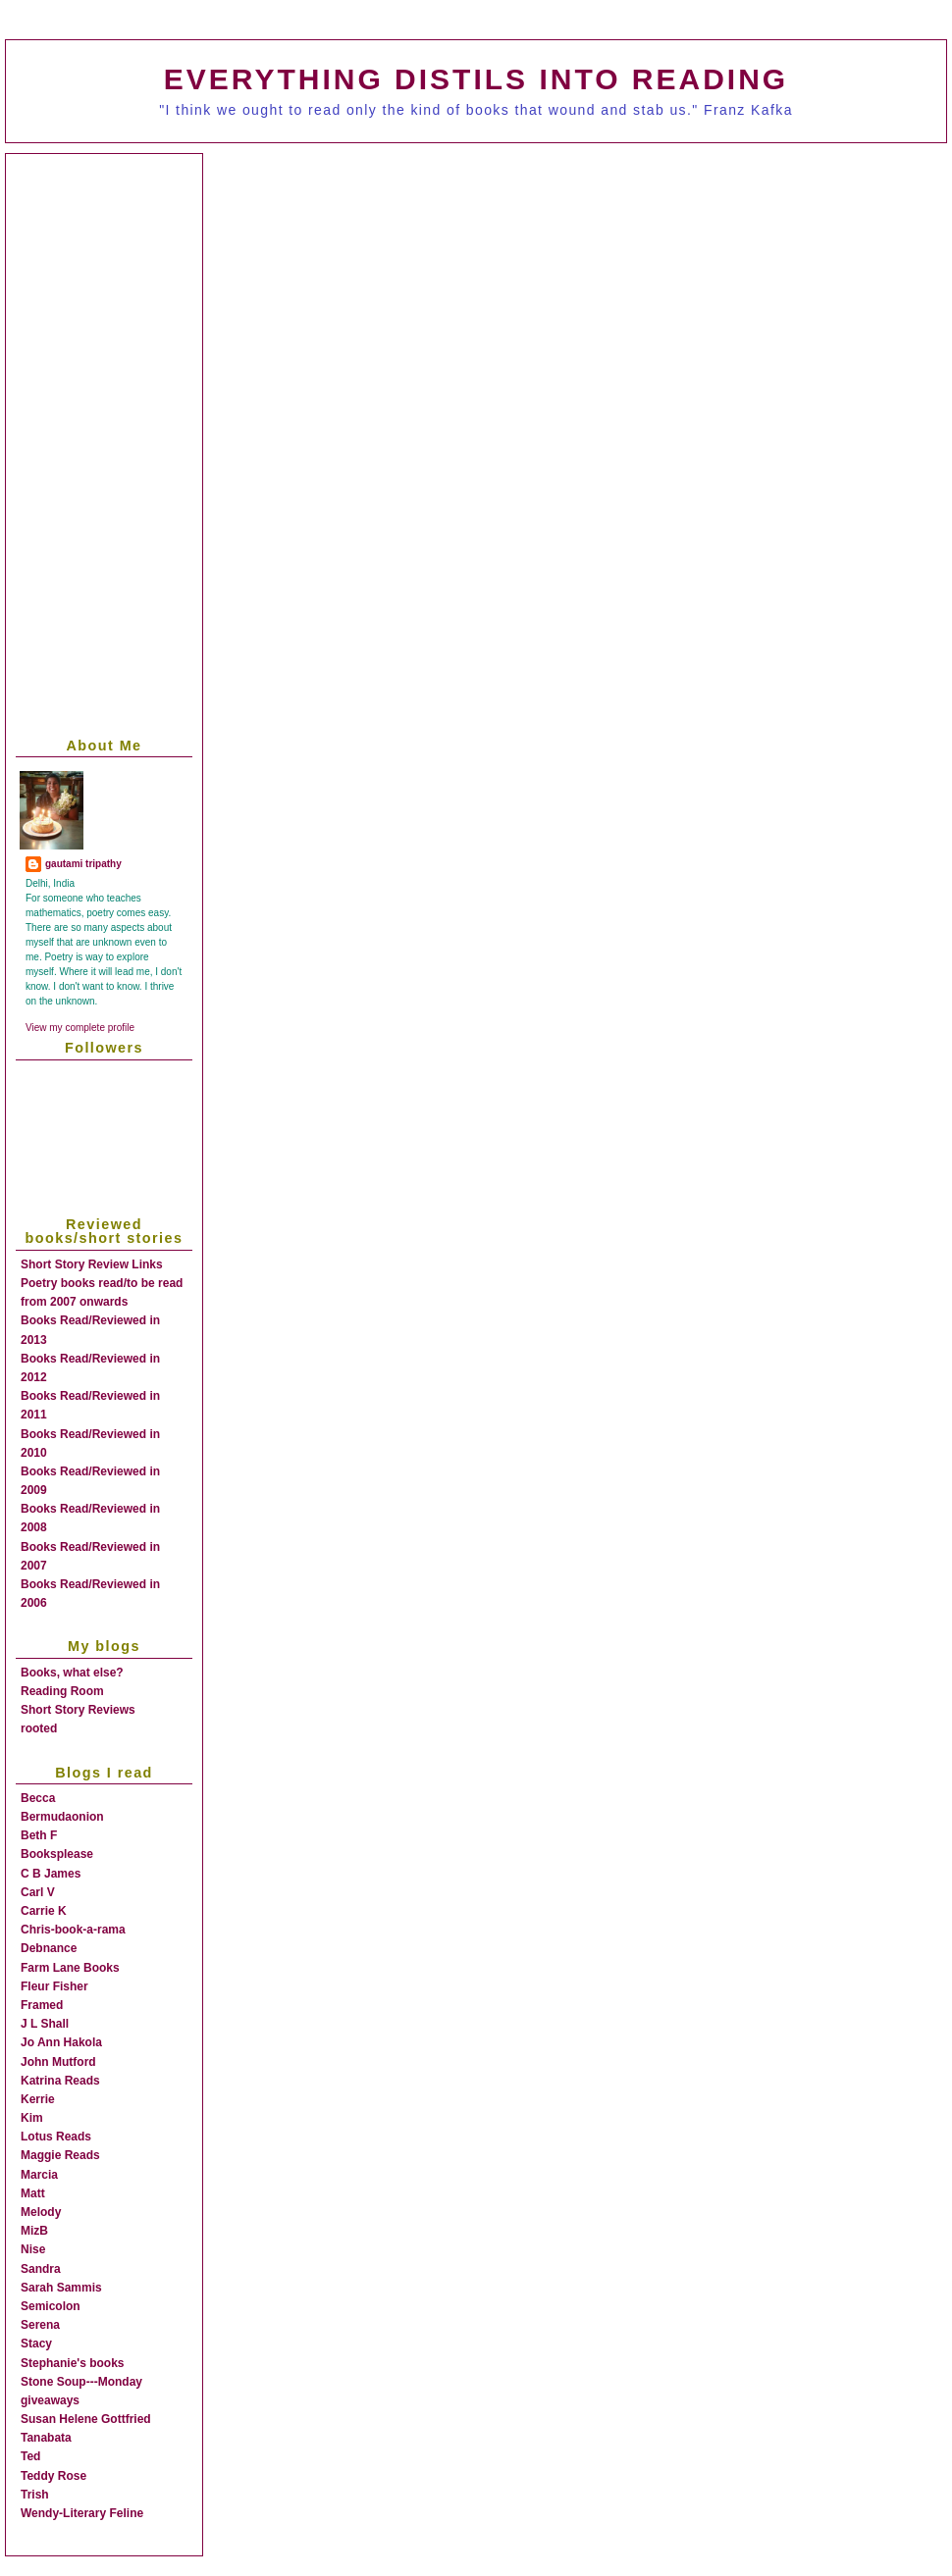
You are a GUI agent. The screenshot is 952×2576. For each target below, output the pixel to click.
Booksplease (57, 1854)
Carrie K (44, 1911)
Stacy (36, 2343)
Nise (33, 2249)
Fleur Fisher (54, 1986)
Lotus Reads (56, 2136)
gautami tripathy (83, 863)
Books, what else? (72, 1672)
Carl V (38, 1892)
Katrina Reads (60, 2080)
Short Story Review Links (92, 1264)
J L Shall (45, 2024)
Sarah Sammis (61, 2287)
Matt (33, 2193)
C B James (50, 1873)
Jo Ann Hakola (61, 2042)
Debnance (49, 1948)
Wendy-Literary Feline (82, 2513)
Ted (30, 2456)
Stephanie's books (73, 2363)
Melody (41, 2212)
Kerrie (38, 2099)
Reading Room (62, 1691)
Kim (32, 2118)
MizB (34, 2231)
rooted (39, 1728)
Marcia (39, 2175)
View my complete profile (80, 1027)
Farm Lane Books (70, 1968)
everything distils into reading (476, 79)
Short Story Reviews (78, 1710)
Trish (35, 2494)
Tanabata (46, 2438)
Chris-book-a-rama (73, 1929)
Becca (38, 1798)
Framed (42, 2005)
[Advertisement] (308, 311)
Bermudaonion (62, 1817)
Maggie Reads (60, 2155)
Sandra (41, 2269)
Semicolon (50, 2306)
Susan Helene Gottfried (86, 2419)
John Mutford (58, 2062)
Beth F (39, 1835)
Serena (40, 2325)
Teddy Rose (53, 2476)
